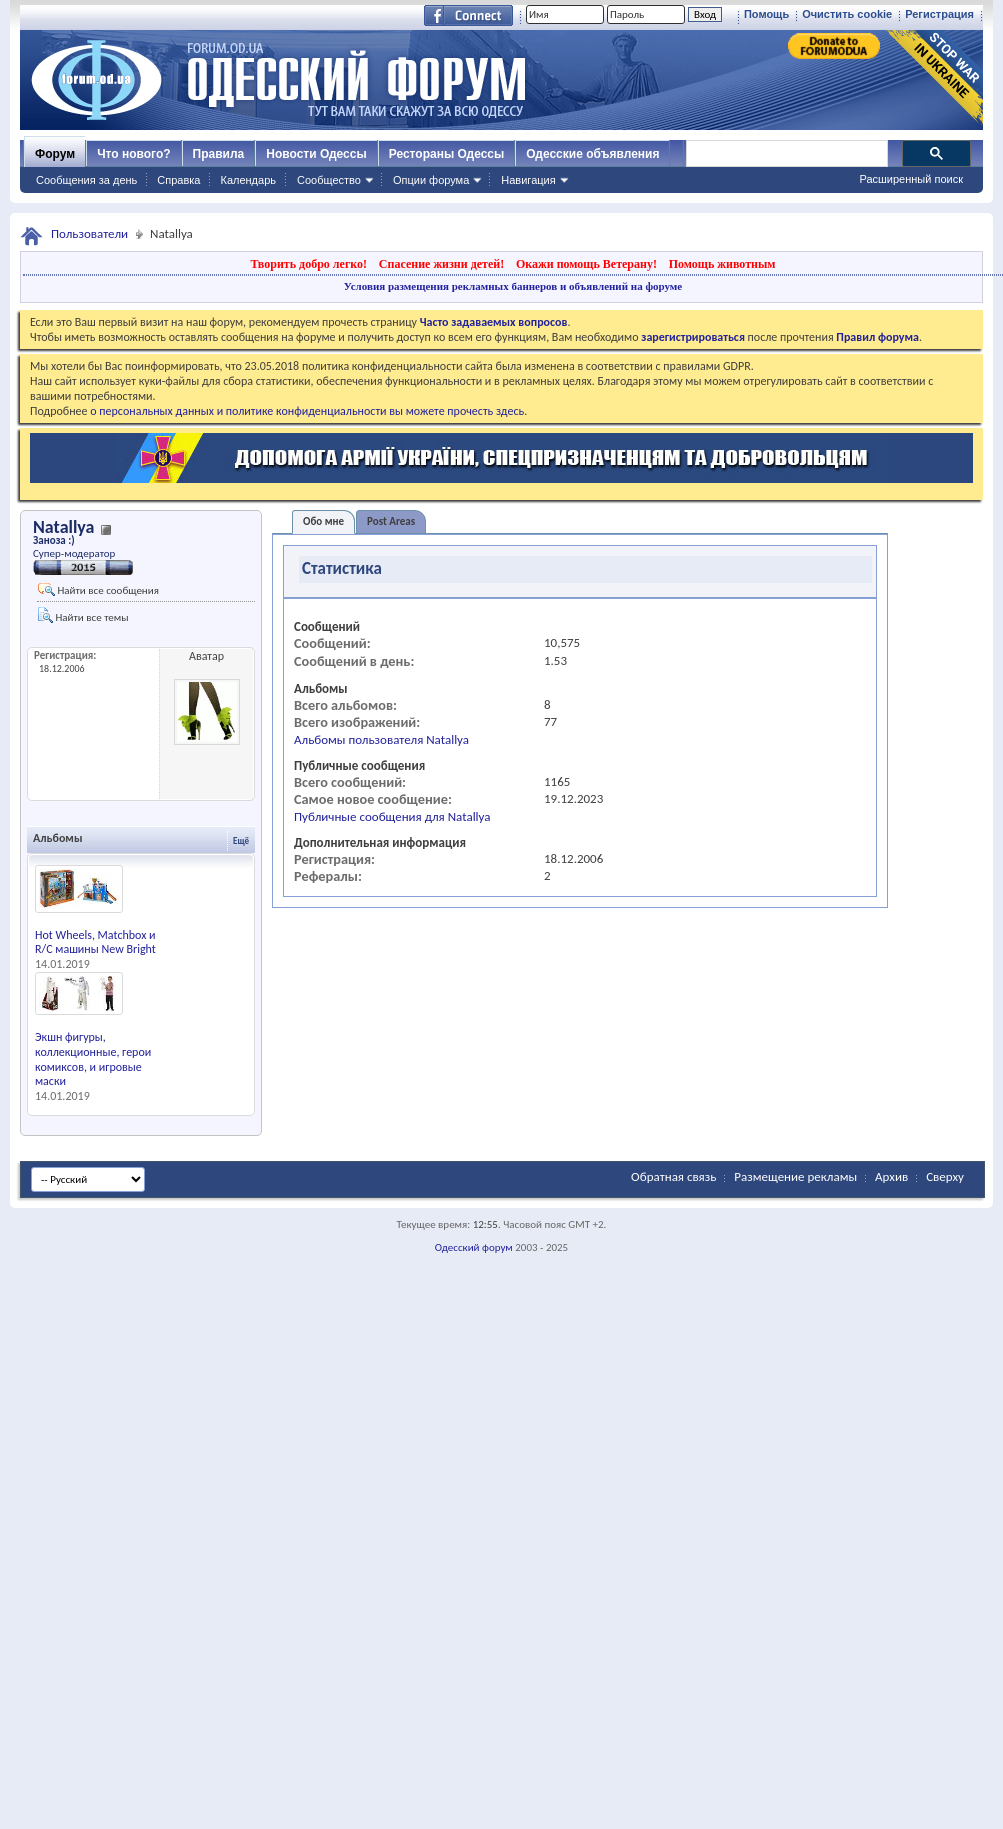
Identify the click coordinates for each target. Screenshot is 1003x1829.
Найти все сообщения (98, 590)
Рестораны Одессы (447, 154)
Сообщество (329, 180)
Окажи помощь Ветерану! (586, 264)
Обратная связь (673, 1176)
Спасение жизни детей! (441, 264)
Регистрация (939, 14)
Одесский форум (474, 1247)
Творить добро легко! (308, 264)
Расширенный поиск (911, 179)
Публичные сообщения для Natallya (392, 816)
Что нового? (133, 154)
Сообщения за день (86, 180)
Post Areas (391, 521)
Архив (891, 1176)
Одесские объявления (592, 154)
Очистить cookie (847, 14)
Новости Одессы (316, 154)
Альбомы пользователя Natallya (381, 739)
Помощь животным (722, 264)
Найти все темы (83, 615)
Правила (219, 154)
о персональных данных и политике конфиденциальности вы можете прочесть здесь (307, 411)
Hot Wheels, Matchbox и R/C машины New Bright (95, 942)
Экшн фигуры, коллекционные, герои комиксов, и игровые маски (93, 1059)
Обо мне (323, 521)
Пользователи (89, 233)
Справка (178, 180)
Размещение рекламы (795, 1176)
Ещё (241, 840)
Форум (55, 154)
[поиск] (786, 154)
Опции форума (431, 180)
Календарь (248, 180)
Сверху (945, 1176)
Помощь (766, 14)
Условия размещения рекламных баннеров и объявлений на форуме (513, 286)
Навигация (528, 180)
